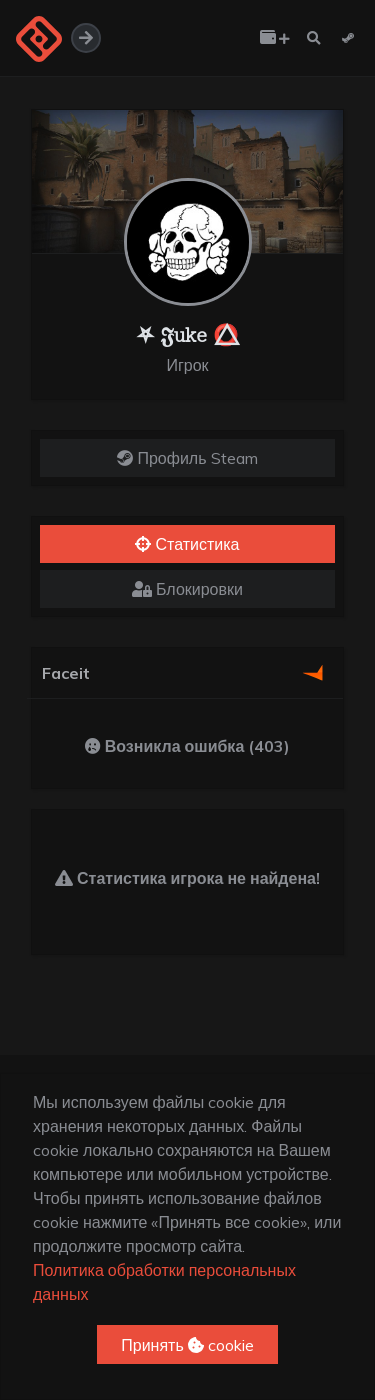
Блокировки (187, 589)
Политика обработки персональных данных (164, 1282)
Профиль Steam (187, 458)
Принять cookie (187, 1345)
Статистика (187, 544)
